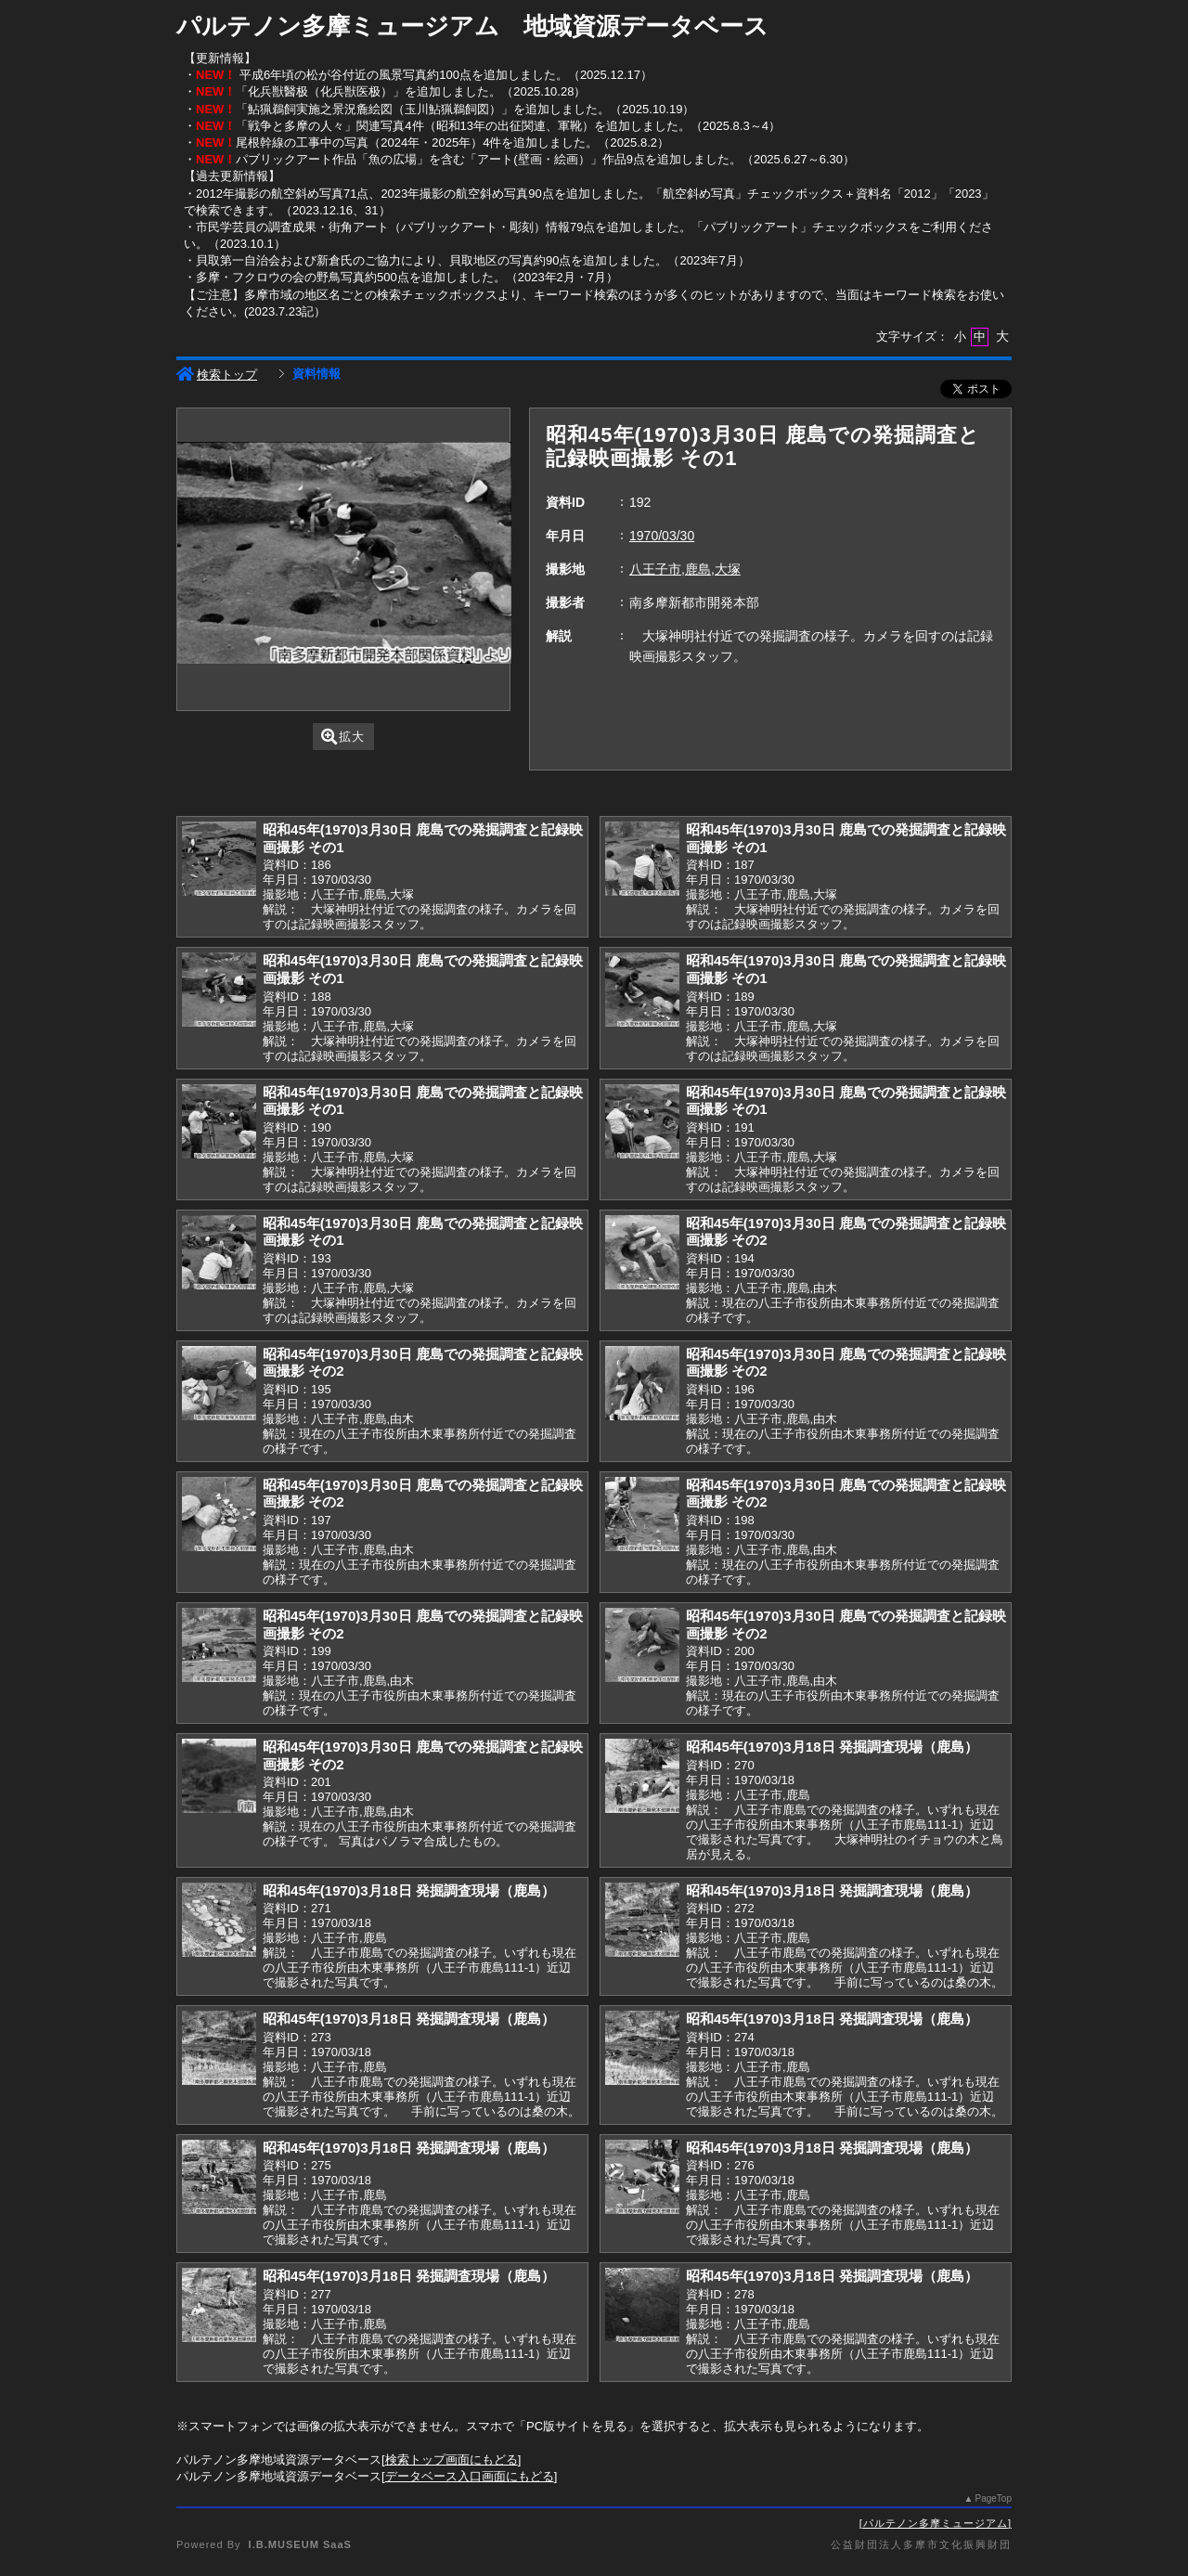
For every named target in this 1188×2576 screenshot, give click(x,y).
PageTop (993, 2498)
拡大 (343, 736)
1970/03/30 (661, 535)
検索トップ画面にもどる (451, 2459)
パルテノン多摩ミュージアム (935, 2523)
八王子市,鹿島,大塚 (685, 569)
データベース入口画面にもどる (469, 2476)
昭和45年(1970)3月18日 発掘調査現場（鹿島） (832, 1746)
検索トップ (216, 375)
